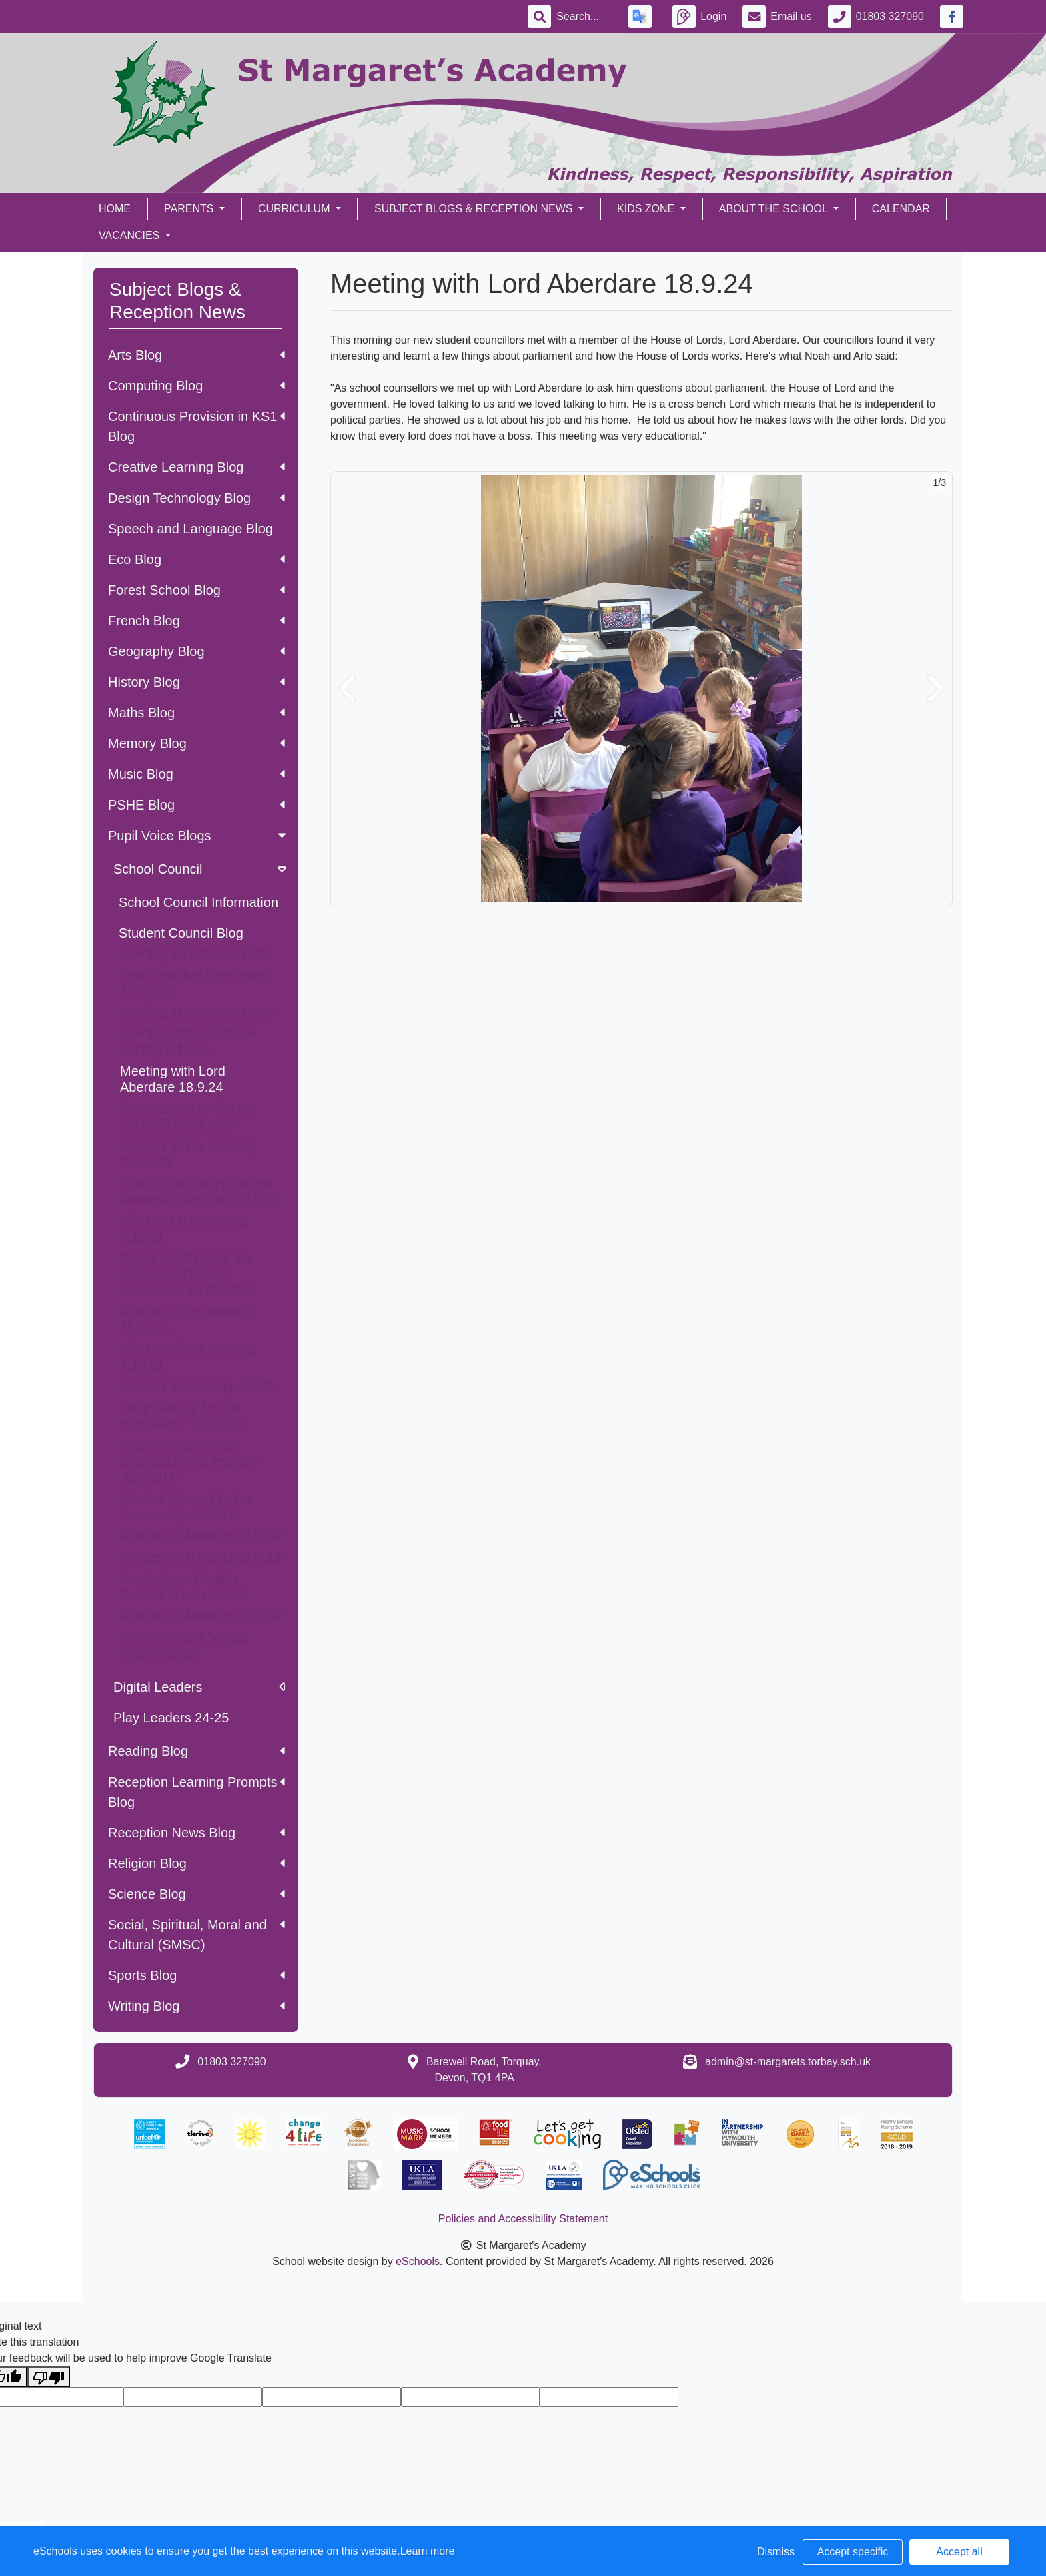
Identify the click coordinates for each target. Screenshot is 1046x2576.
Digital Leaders (199, 1687)
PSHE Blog (196, 804)
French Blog (196, 620)
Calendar (901, 208)
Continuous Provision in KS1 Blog (196, 426)
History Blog (196, 682)
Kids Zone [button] (647, 208)
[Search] (584, 16)
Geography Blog (196, 651)
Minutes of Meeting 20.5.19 (200, 1557)
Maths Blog (196, 712)
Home (115, 208)
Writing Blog (196, 2006)
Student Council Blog (181, 933)
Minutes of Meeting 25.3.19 (200, 1615)
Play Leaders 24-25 (171, 1717)
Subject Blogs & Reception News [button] (475, 208)
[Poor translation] (48, 2376)
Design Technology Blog (196, 498)
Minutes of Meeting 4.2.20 (197, 1386)
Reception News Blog (196, 1832)
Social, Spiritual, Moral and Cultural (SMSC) (196, 1934)
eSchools (418, 2261)
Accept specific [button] (853, 2551)
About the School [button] (775, 208)
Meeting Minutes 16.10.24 (197, 1012)
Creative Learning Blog (196, 467)
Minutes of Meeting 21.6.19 (200, 1535)
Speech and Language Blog (190, 528)
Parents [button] (190, 208)
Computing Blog (196, 385)
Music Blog (196, 774)
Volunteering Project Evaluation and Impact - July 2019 (190, 1460)
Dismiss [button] (776, 2551)
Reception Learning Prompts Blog (196, 1792)
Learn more (427, 2551)
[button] (347, 688)
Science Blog (196, 1894)
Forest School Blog (196, 590)
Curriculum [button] (295, 208)
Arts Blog (196, 355)
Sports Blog (196, 1975)
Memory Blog (196, 743)
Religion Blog (196, 1863)
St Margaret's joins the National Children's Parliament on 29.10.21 (189, 1274)
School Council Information (198, 902)
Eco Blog (196, 559)
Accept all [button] (959, 2551)
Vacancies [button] (131, 235)
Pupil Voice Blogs (198, 835)
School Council (201, 869)
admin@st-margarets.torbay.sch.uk (788, 2061)
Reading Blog (196, 1751)
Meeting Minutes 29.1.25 (193, 953)
